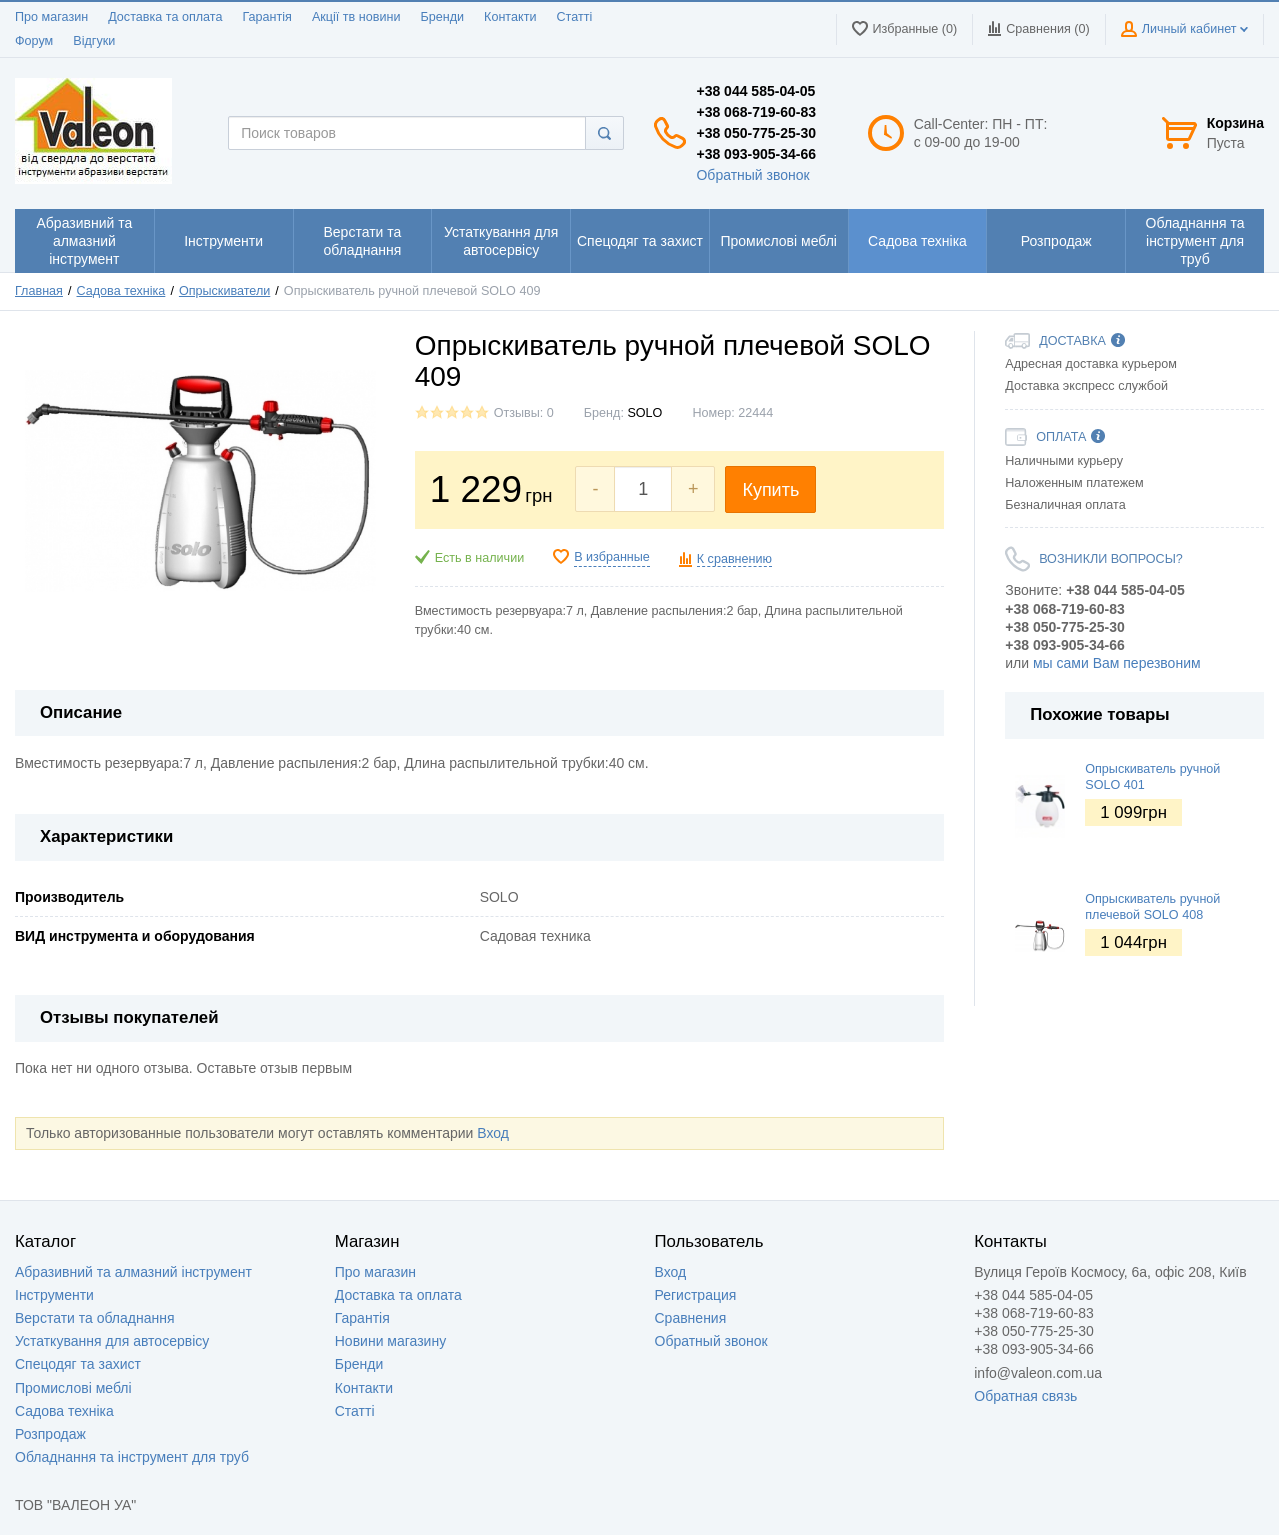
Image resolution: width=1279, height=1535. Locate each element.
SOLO (644, 413)
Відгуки (94, 41)
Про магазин (51, 17)
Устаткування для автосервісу (112, 1341)
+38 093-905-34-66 (756, 154)
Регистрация (696, 1295)
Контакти (510, 17)
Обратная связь (1025, 1396)
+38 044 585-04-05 (755, 91)
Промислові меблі (73, 1388)
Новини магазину (390, 1341)
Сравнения (691, 1318)
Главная (39, 291)
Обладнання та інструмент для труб (132, 1457)
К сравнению (734, 559)
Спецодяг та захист (78, 1364)
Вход (493, 1133)
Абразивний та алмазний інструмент (133, 1272)
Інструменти (54, 1295)
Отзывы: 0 (524, 413)
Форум (34, 41)
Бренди (442, 17)
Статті (574, 17)
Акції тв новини (356, 17)
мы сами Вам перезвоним (1117, 663)
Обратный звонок (752, 175)
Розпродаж (50, 1434)
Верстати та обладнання (95, 1318)
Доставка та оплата (165, 17)
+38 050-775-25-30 (756, 133)
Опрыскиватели (224, 291)
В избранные (612, 557)
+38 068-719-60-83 (756, 112)
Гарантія (266, 17)
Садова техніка (121, 291)
